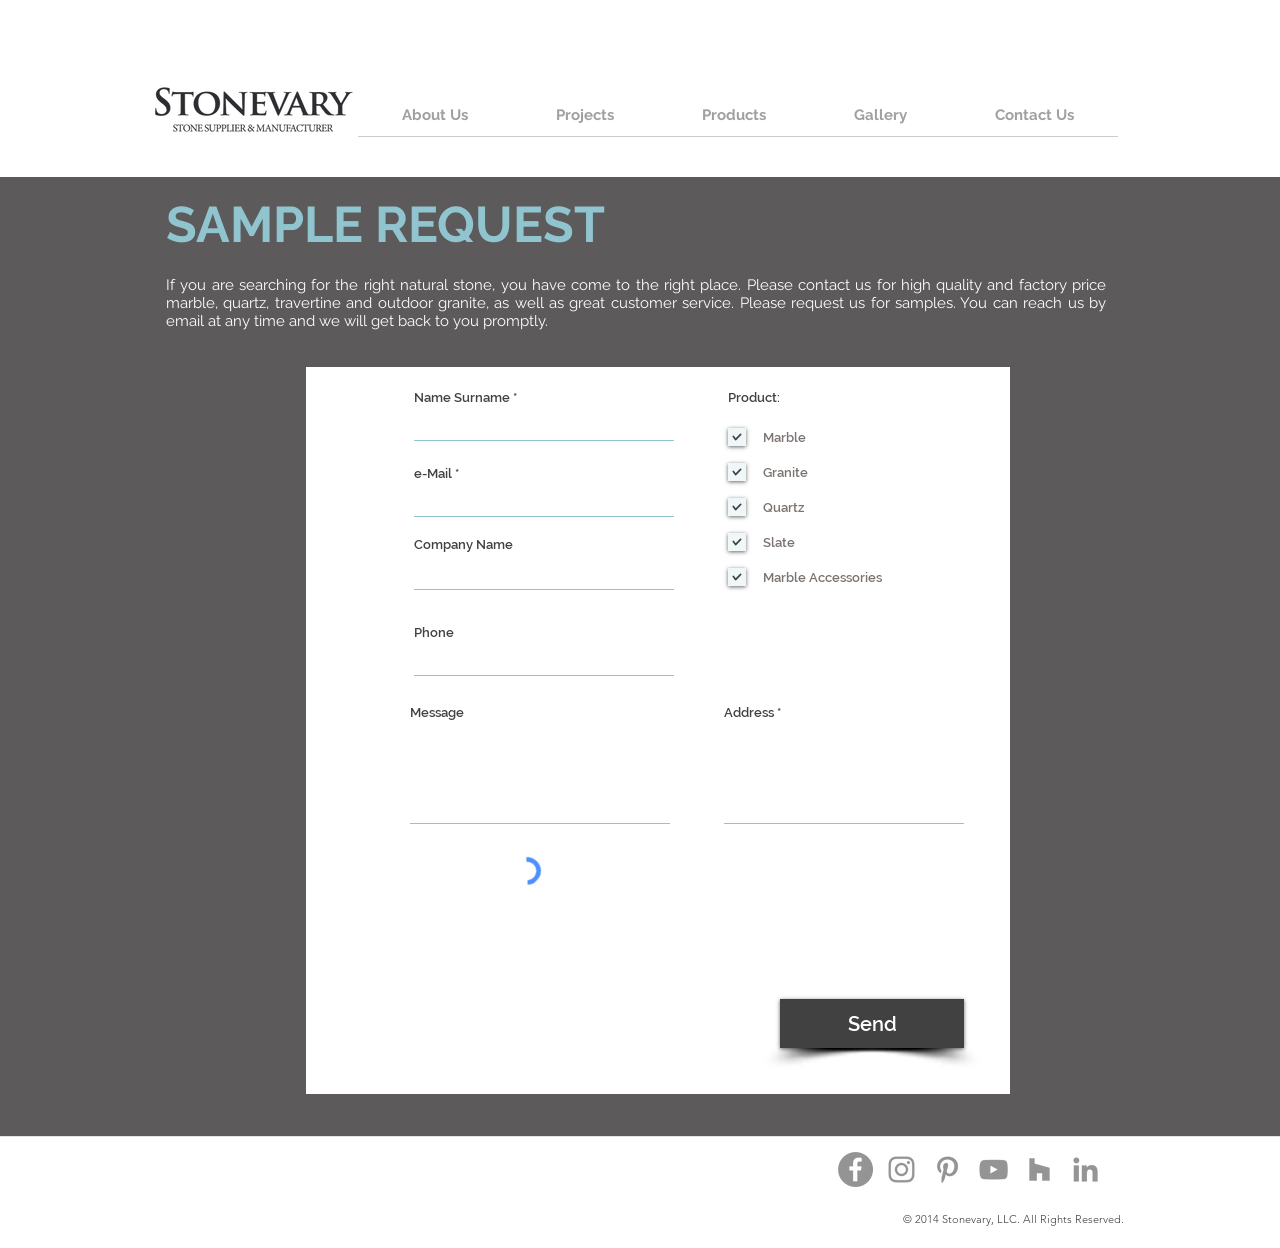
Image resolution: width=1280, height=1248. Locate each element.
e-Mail (433, 473)
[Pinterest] (947, 1169)
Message (437, 712)
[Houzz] (1039, 1169)
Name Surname (462, 397)
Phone (434, 632)
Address (749, 712)
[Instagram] (901, 1169)
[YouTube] (993, 1169)
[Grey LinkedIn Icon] (1085, 1169)
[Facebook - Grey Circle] (855, 1169)
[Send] (872, 1023)
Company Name (463, 544)
